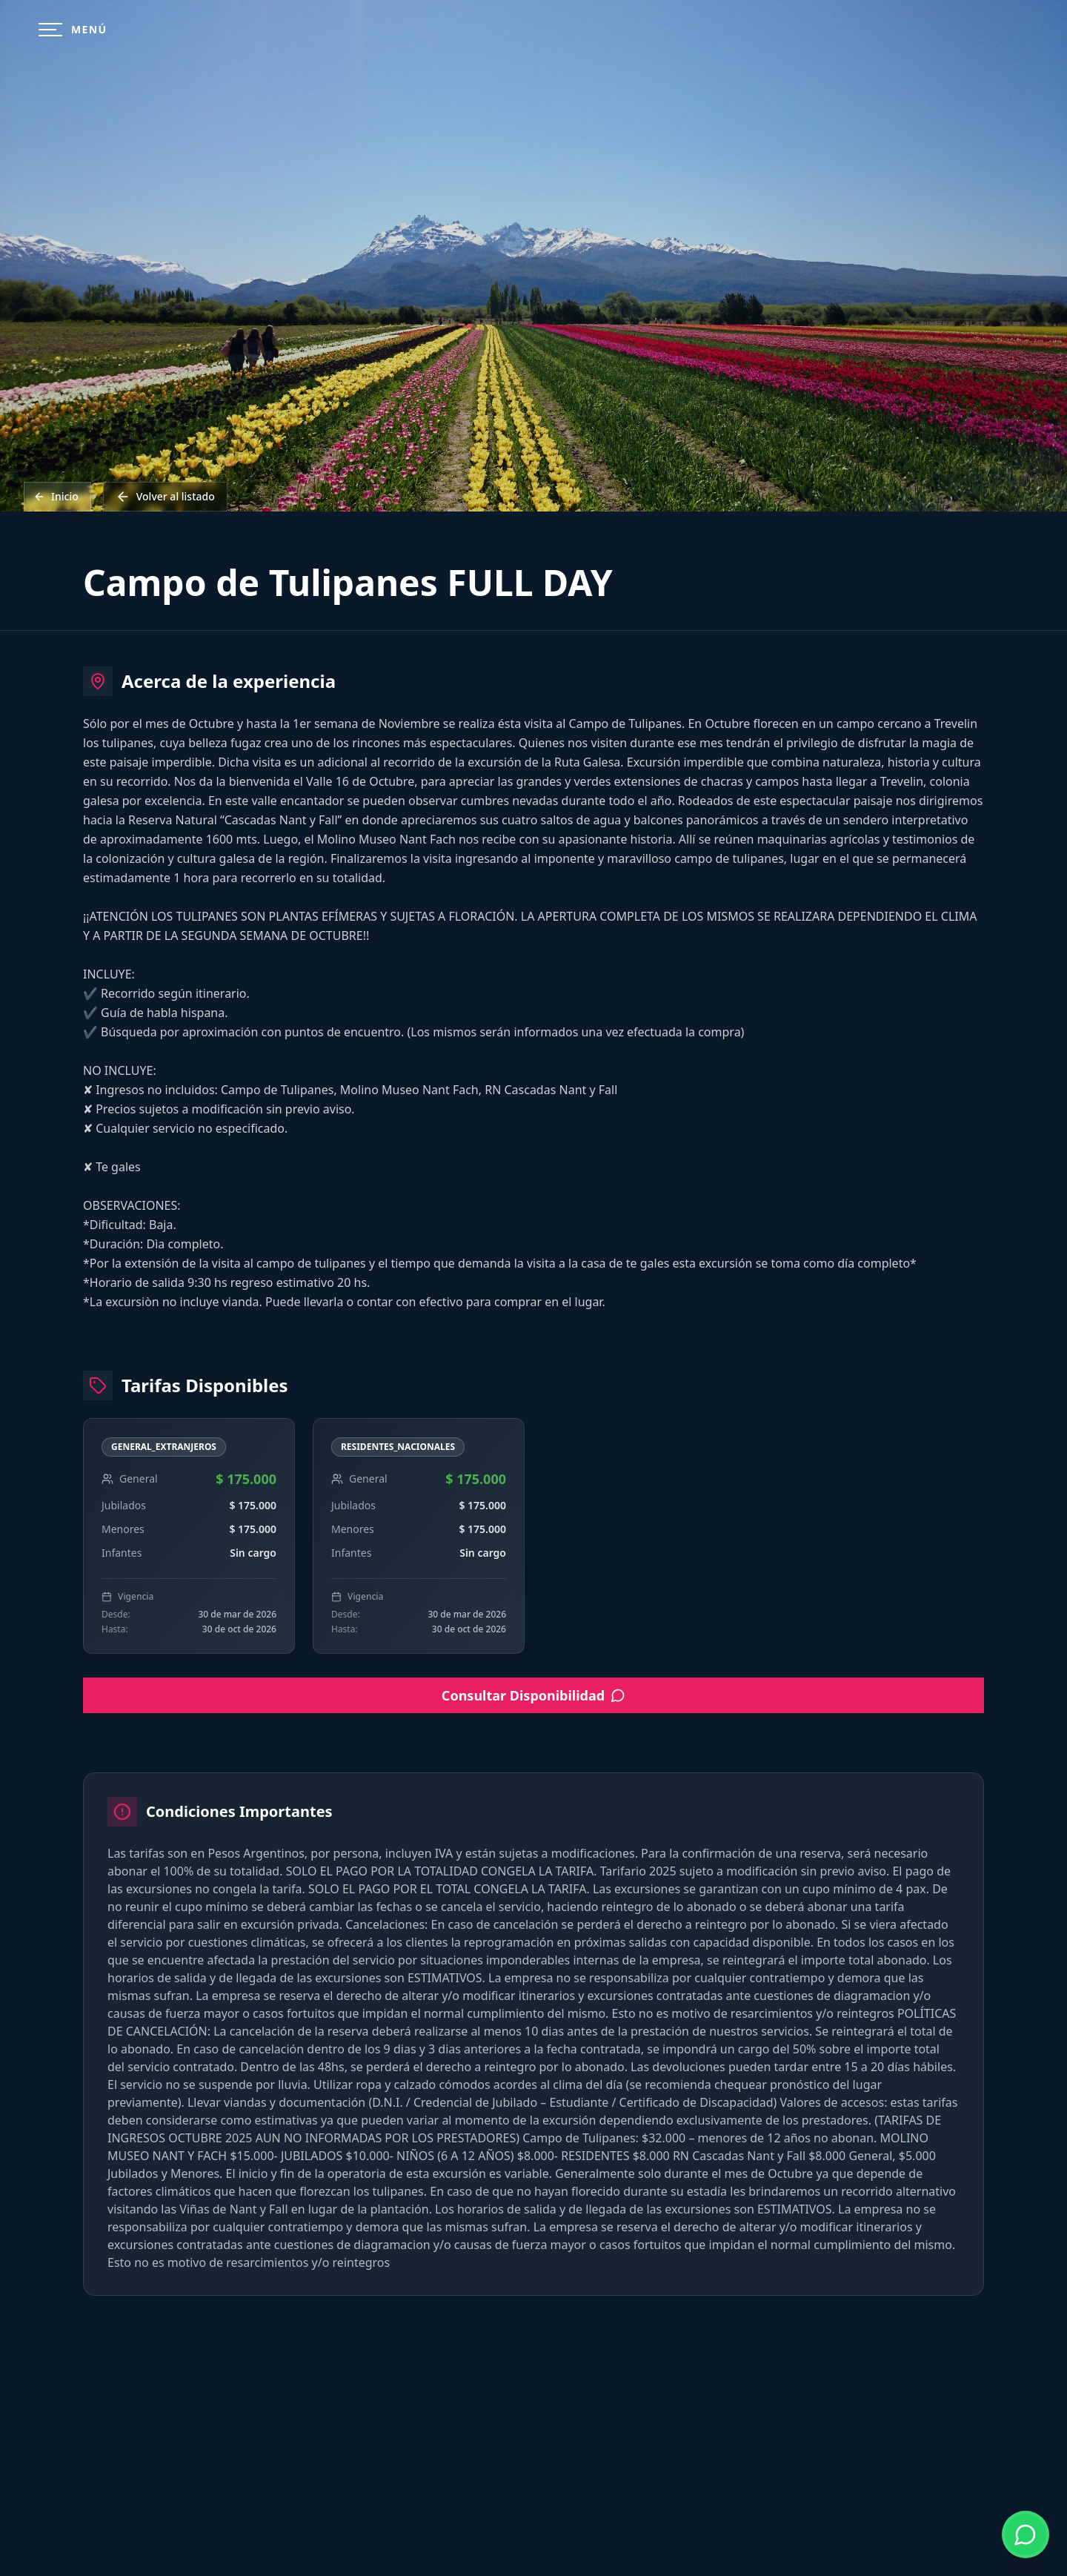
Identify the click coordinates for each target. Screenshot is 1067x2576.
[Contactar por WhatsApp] (1025, 2534)
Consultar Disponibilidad (533, 1695)
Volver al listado (165, 496)
